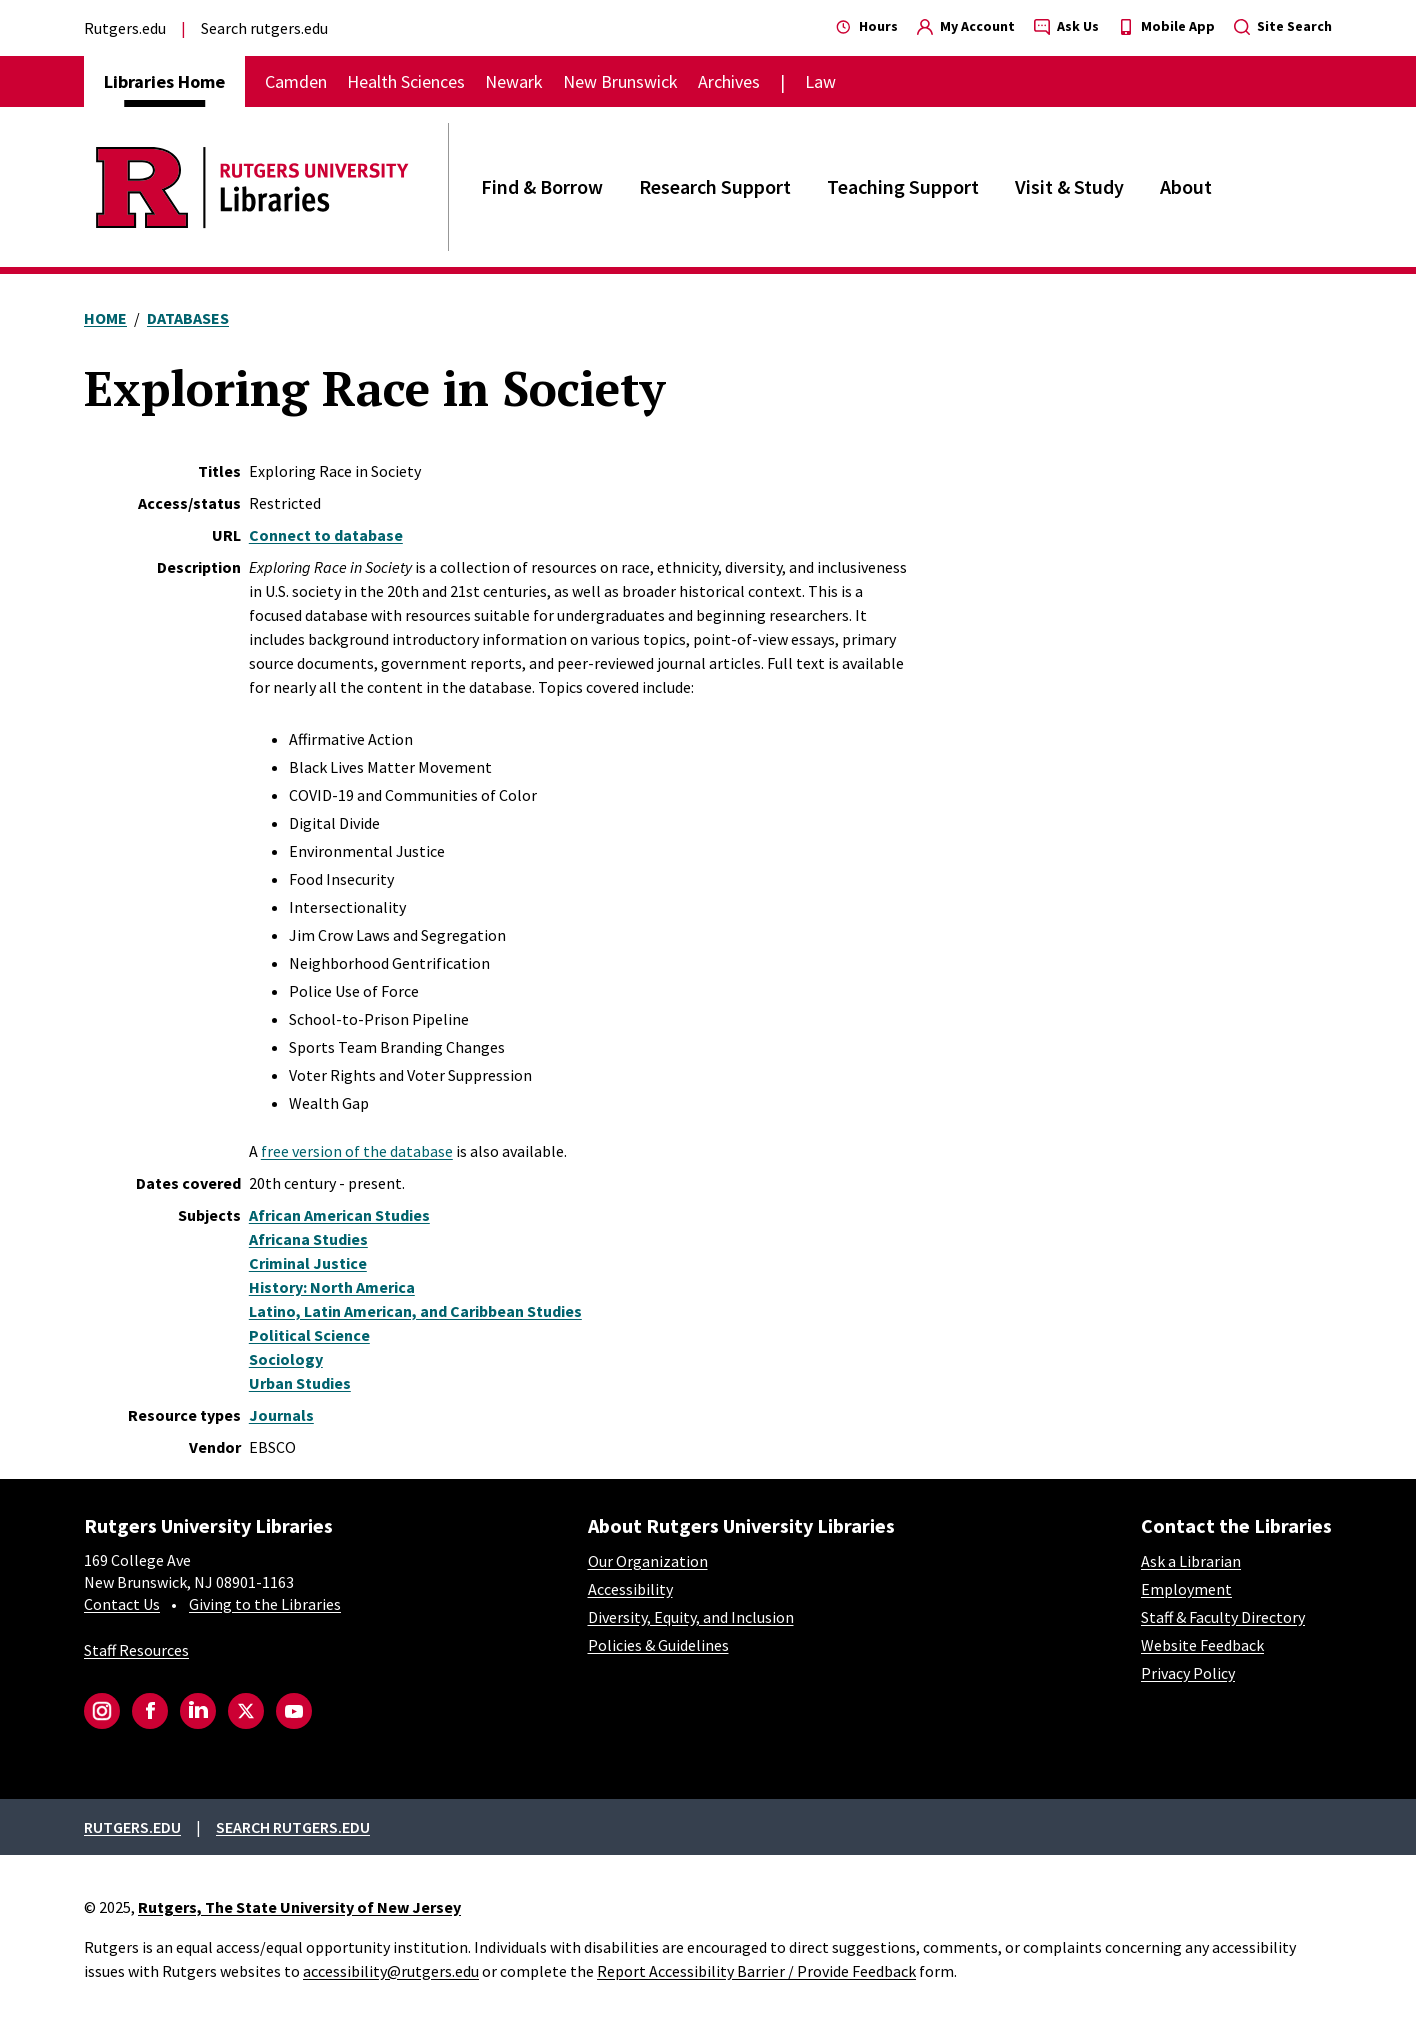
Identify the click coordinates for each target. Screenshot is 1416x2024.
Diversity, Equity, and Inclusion (691, 1617)
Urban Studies (300, 1383)
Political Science (309, 1335)
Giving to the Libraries (265, 1604)
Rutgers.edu (125, 28)
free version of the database (357, 1151)
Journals (281, 1415)
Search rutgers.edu (264, 28)
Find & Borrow (542, 186)
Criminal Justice (308, 1263)
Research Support (715, 186)
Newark (514, 81)
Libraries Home (164, 81)
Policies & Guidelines (658, 1645)
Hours (867, 26)
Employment (1186, 1589)
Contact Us (122, 1604)
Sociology (286, 1359)
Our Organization (648, 1561)
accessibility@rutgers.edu (391, 1971)
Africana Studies (308, 1239)
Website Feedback (1202, 1645)
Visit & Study (1069, 186)
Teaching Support (903, 186)
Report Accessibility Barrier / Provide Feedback (756, 1971)
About (1186, 186)
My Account (966, 26)
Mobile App (1166, 26)
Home (105, 318)
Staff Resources (136, 1650)
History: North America (332, 1287)
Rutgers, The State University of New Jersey (299, 1907)
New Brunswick (620, 81)
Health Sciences (406, 81)
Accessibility (630, 1589)
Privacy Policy (1188, 1673)
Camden (296, 81)
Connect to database (326, 535)
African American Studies (339, 1215)
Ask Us (1066, 26)
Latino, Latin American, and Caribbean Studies (415, 1311)
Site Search (1283, 26)
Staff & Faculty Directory (1223, 1617)
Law (820, 81)
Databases (188, 318)
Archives (729, 81)
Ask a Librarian (1191, 1561)
